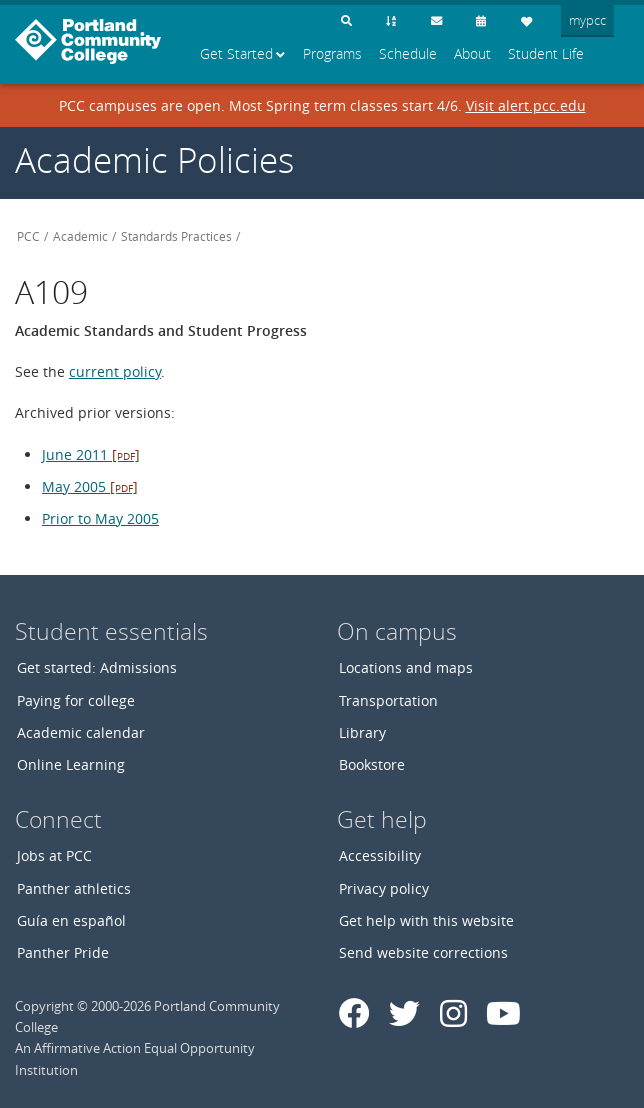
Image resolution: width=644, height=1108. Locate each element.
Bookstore (372, 764)
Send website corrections (423, 952)
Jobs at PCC (54, 855)
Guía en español (71, 920)
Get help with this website (426, 920)
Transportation (388, 700)
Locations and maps (406, 667)
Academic (80, 236)
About (472, 54)
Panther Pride (63, 952)
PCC (28, 236)
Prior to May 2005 (100, 518)
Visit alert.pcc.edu (526, 105)
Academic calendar (81, 732)
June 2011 (91, 454)
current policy (115, 371)
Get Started (236, 54)
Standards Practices (176, 236)
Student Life (546, 54)
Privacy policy (384, 888)
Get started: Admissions (97, 667)
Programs (332, 54)
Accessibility (380, 855)
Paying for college (76, 700)
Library (362, 732)
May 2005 (90, 486)
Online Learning (71, 764)
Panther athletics (74, 888)
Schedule (408, 54)
